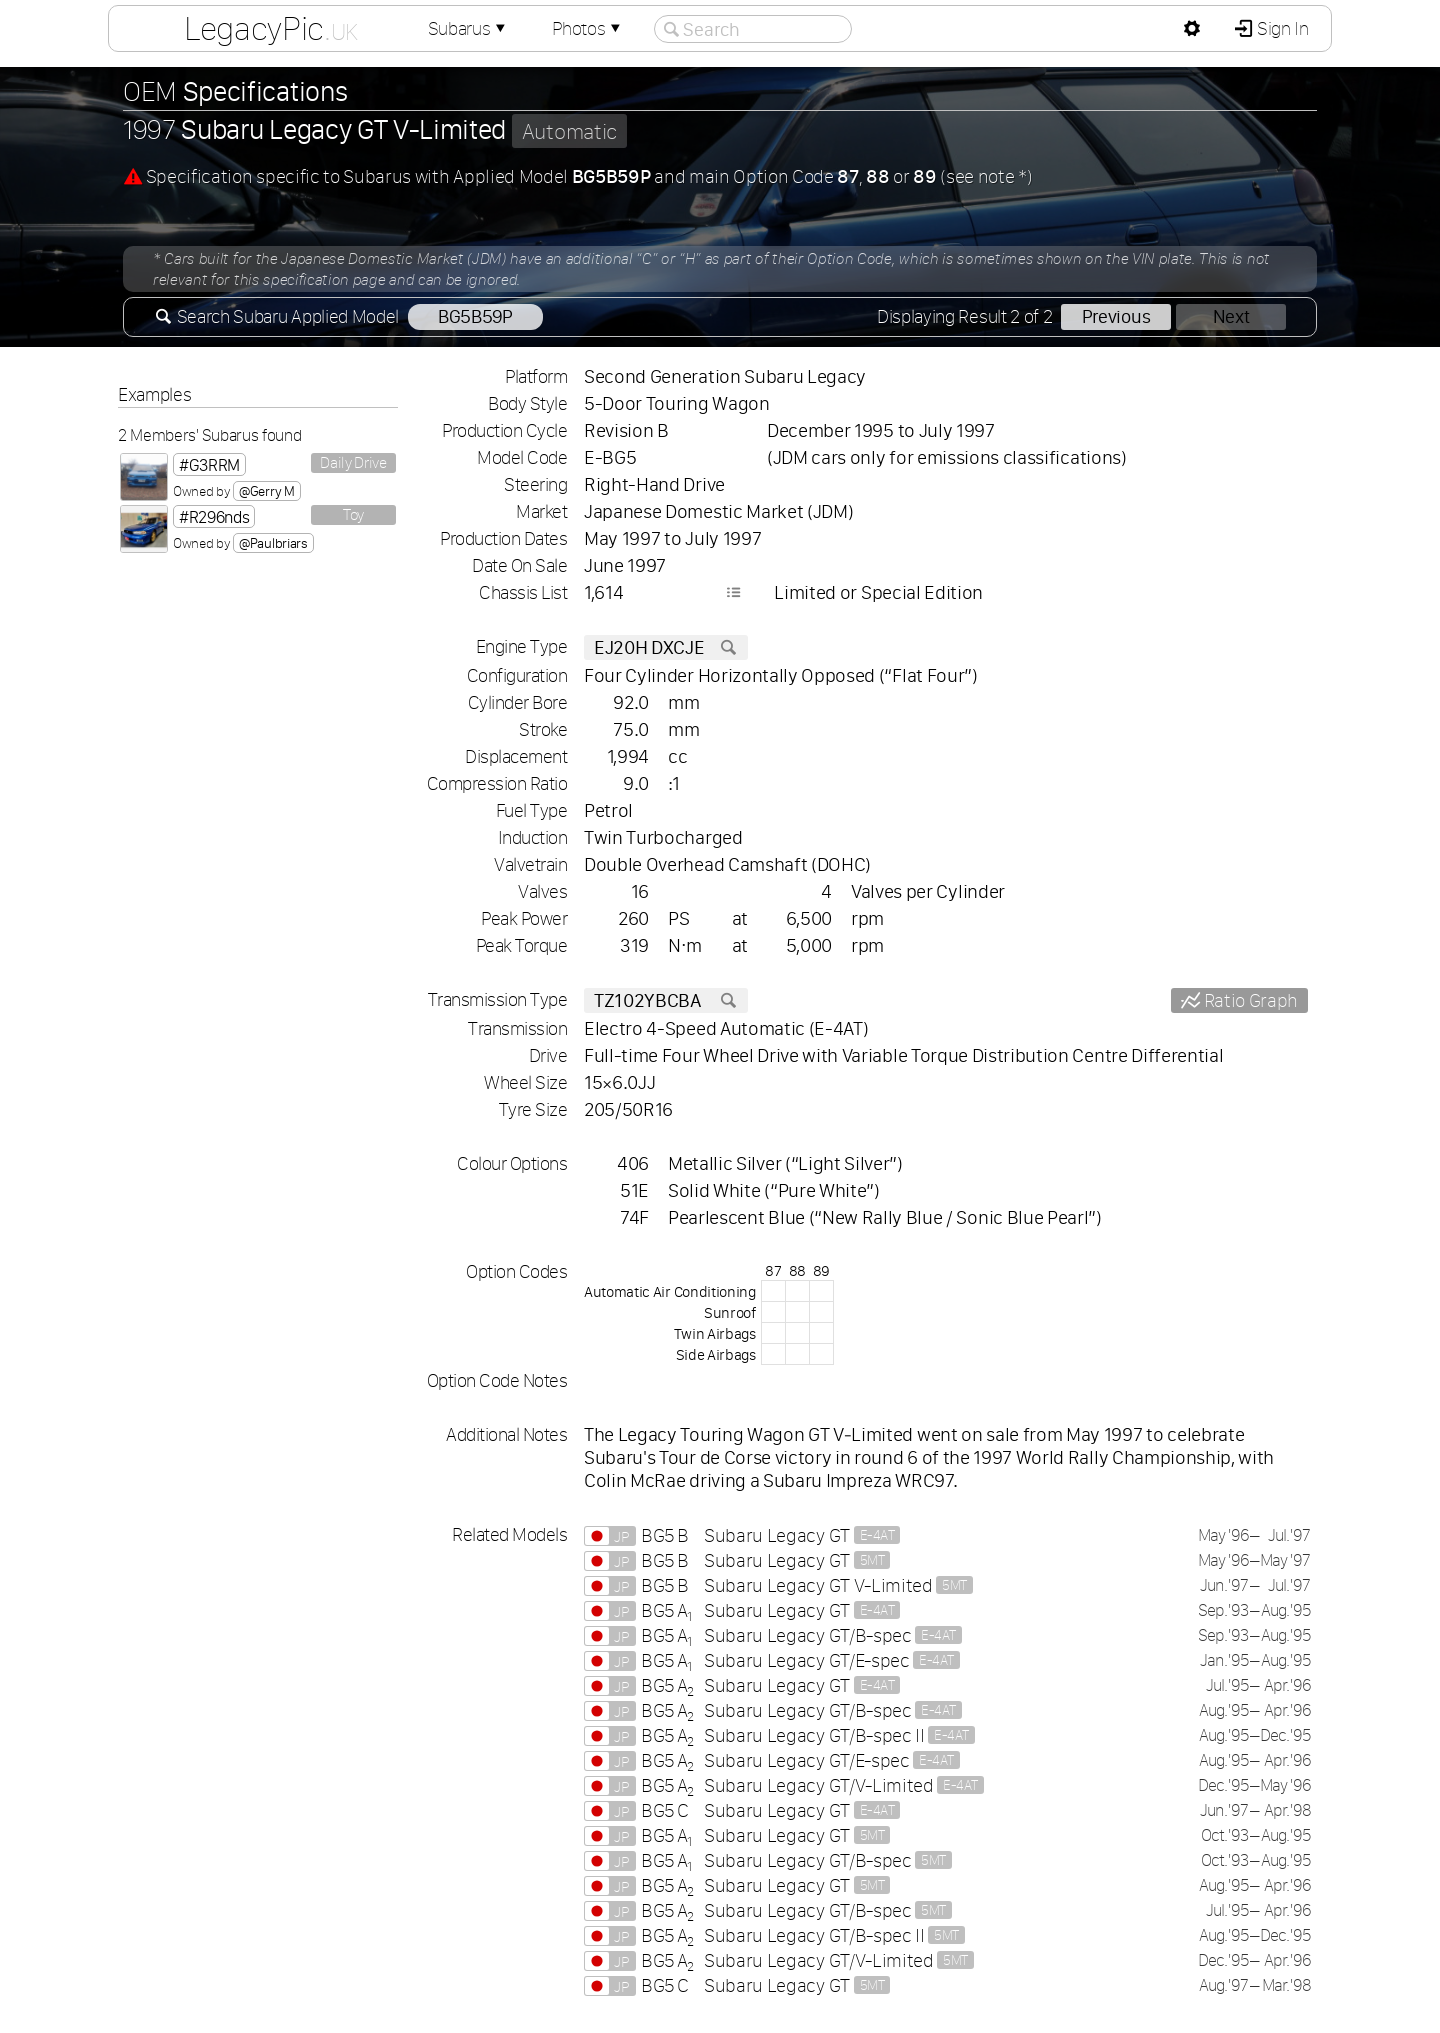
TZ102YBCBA (666, 1000)
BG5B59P (475, 316)
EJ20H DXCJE (666, 647)
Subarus (469, 28)
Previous (1116, 316)
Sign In (1280, 28)
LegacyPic (271, 28)
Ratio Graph (1249, 1000)
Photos (588, 28)
